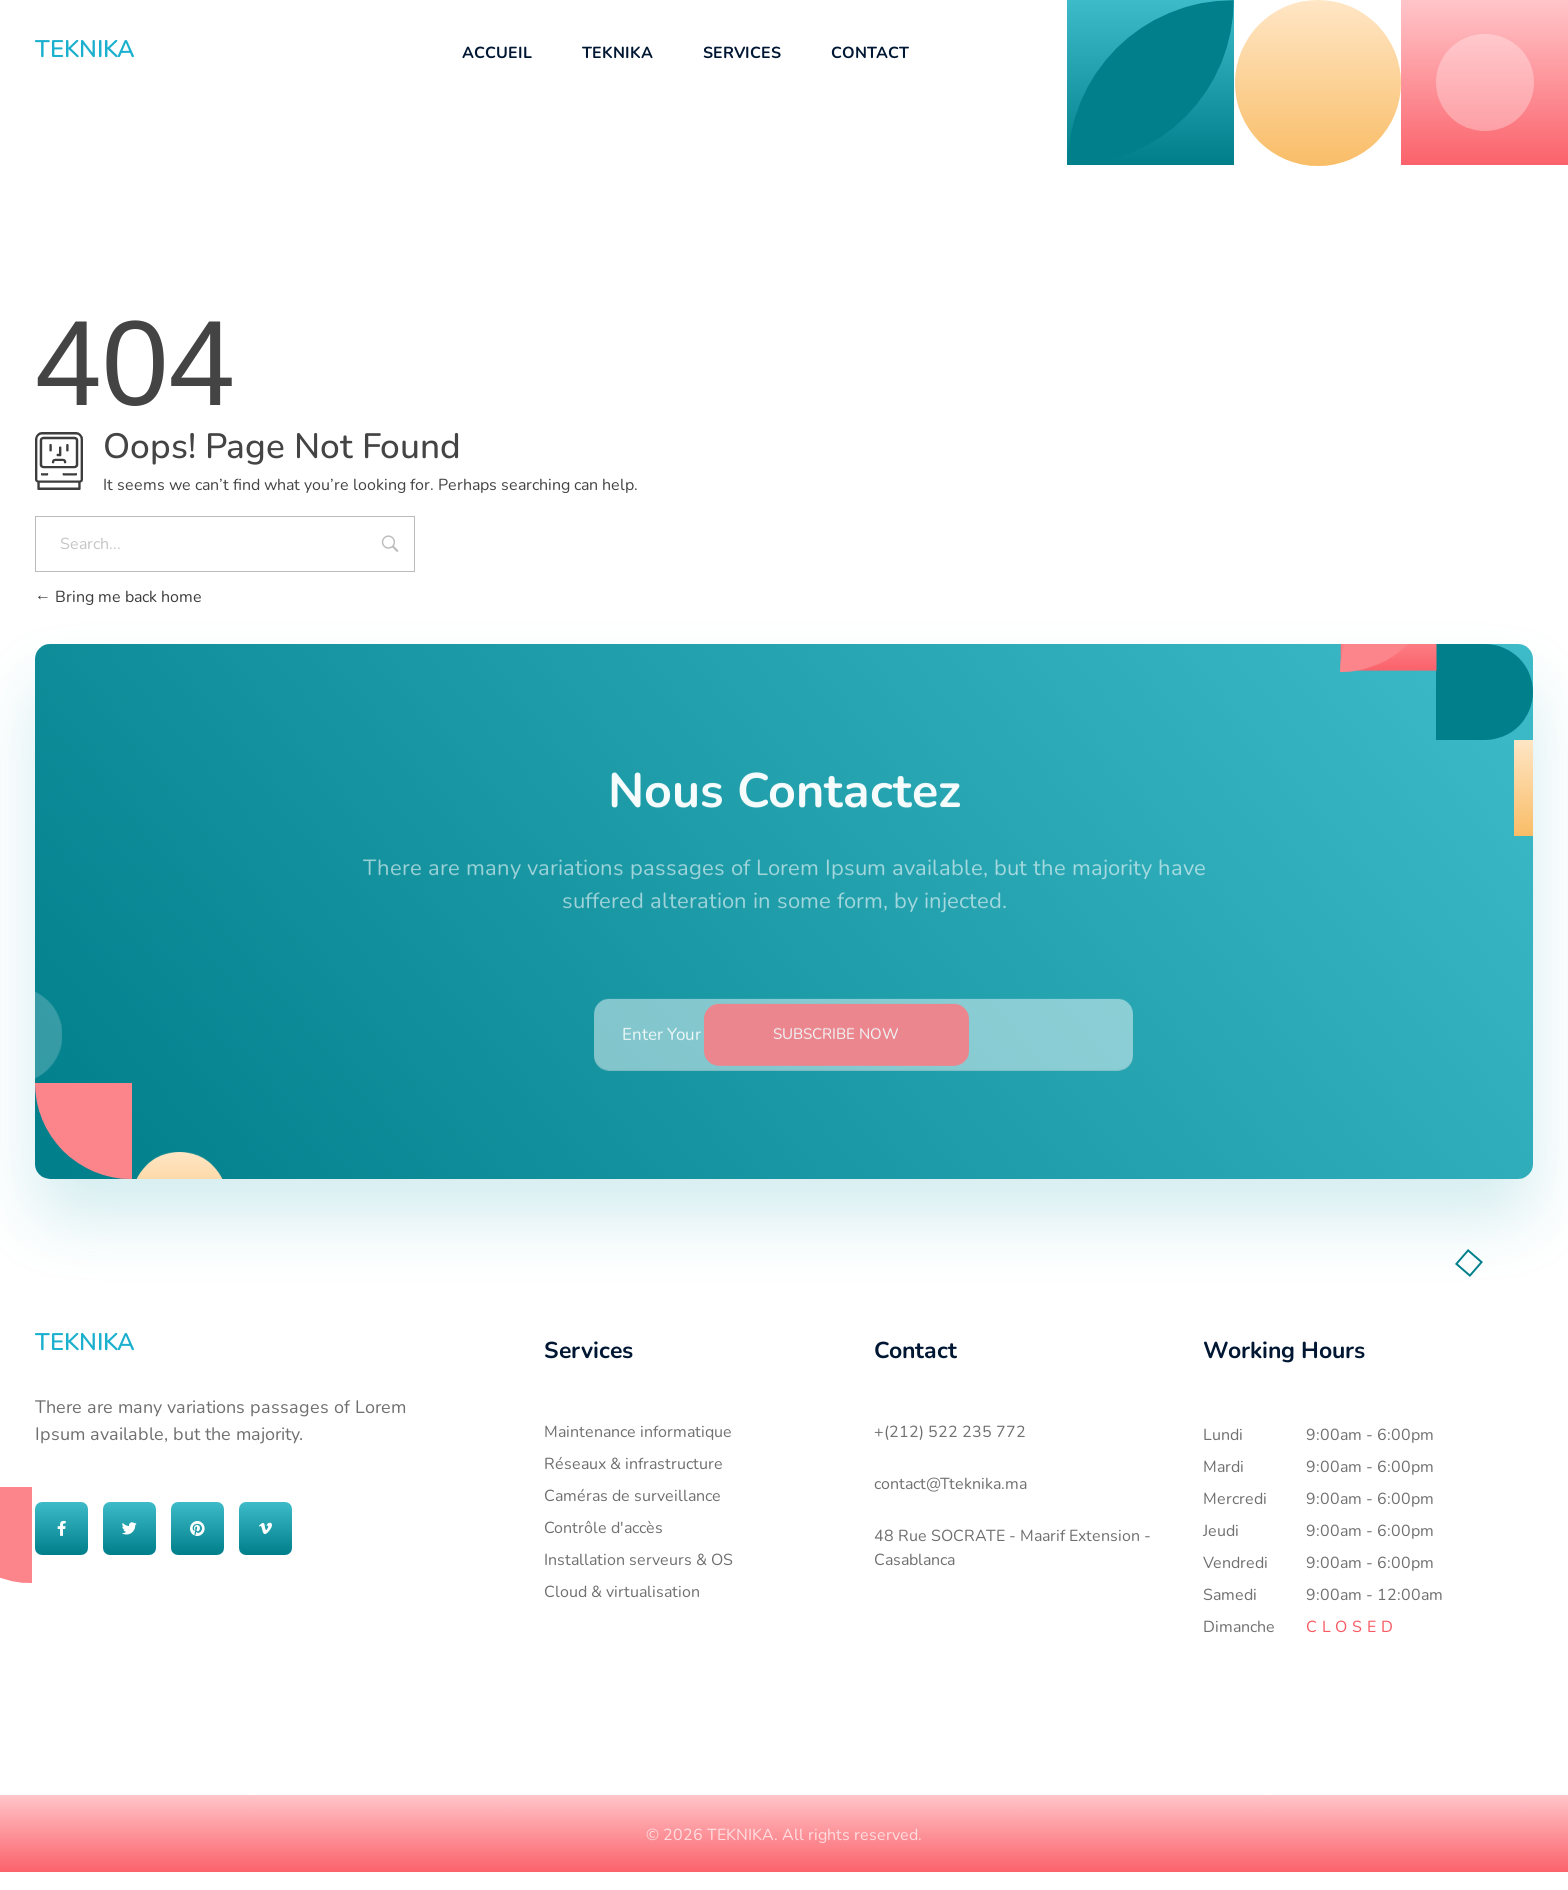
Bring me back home (118, 597)
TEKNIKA (85, 49)
